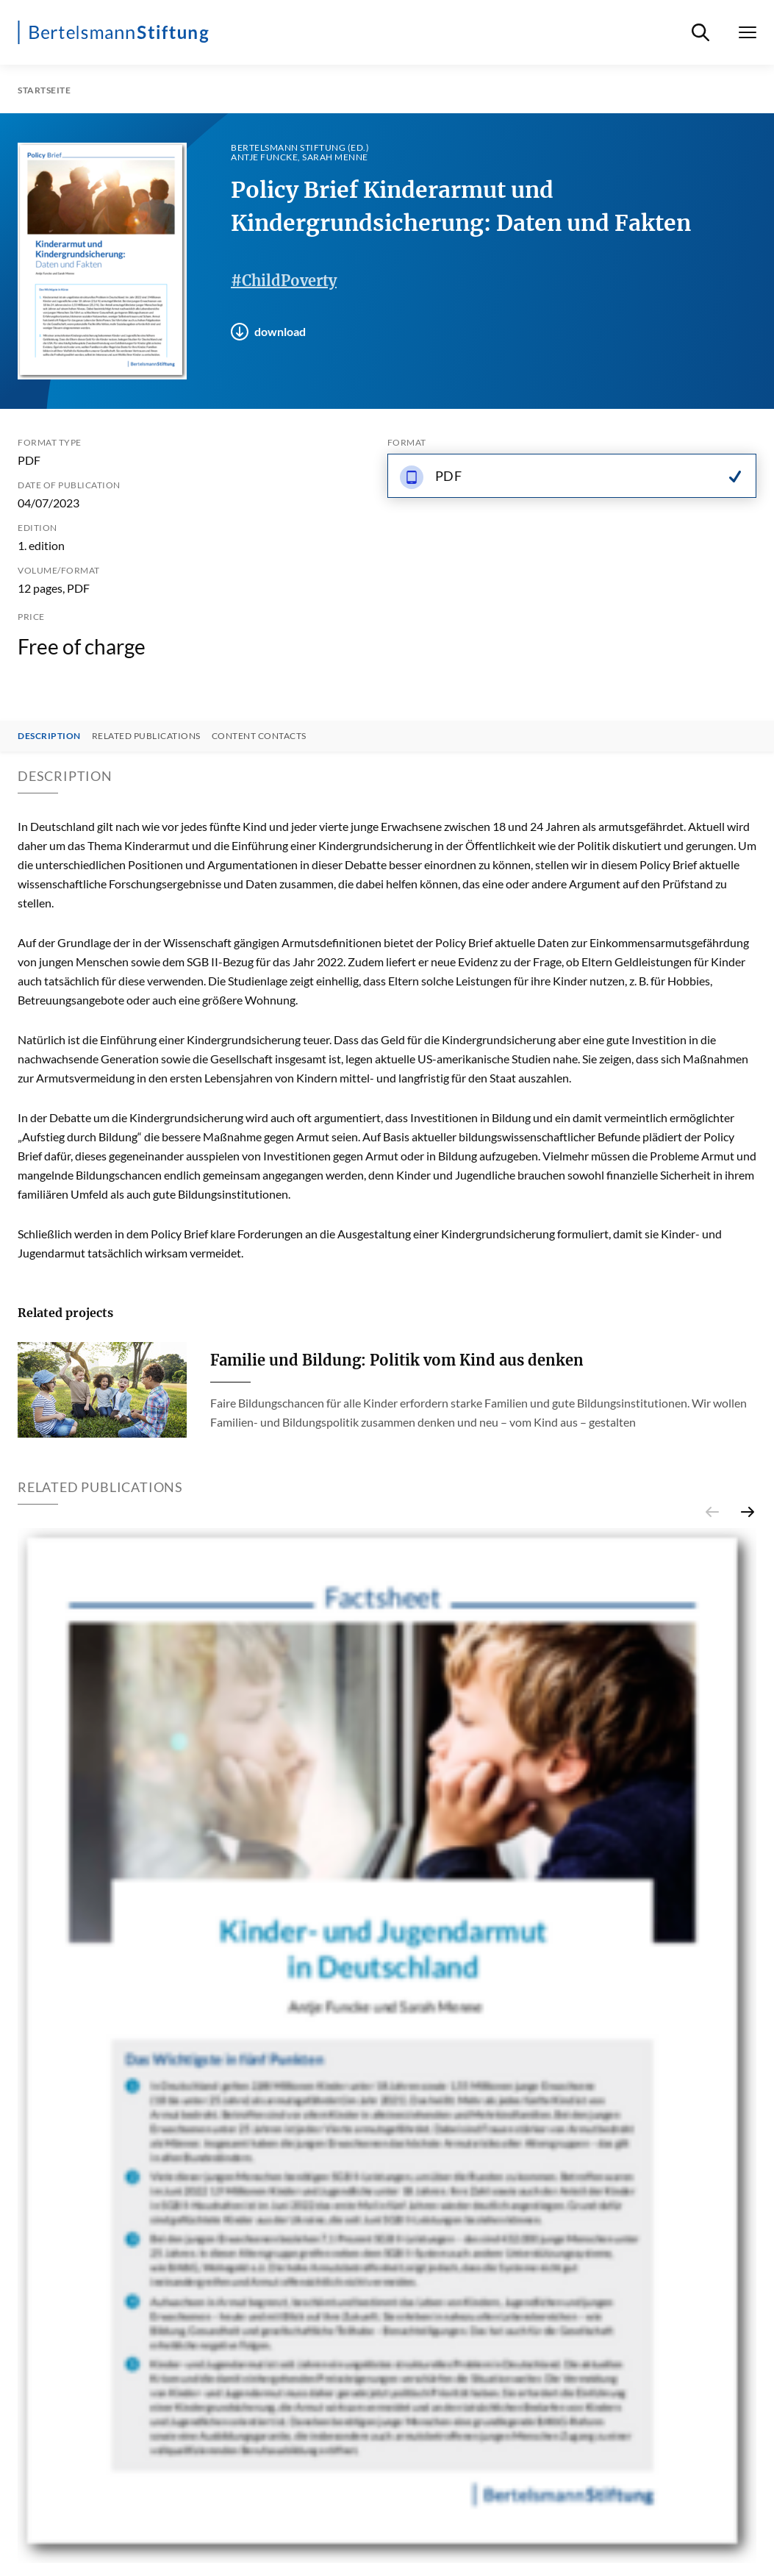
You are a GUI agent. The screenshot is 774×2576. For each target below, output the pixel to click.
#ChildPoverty (284, 280)
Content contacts (259, 736)
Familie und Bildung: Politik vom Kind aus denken (397, 1360)
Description (49, 736)
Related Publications (146, 736)
